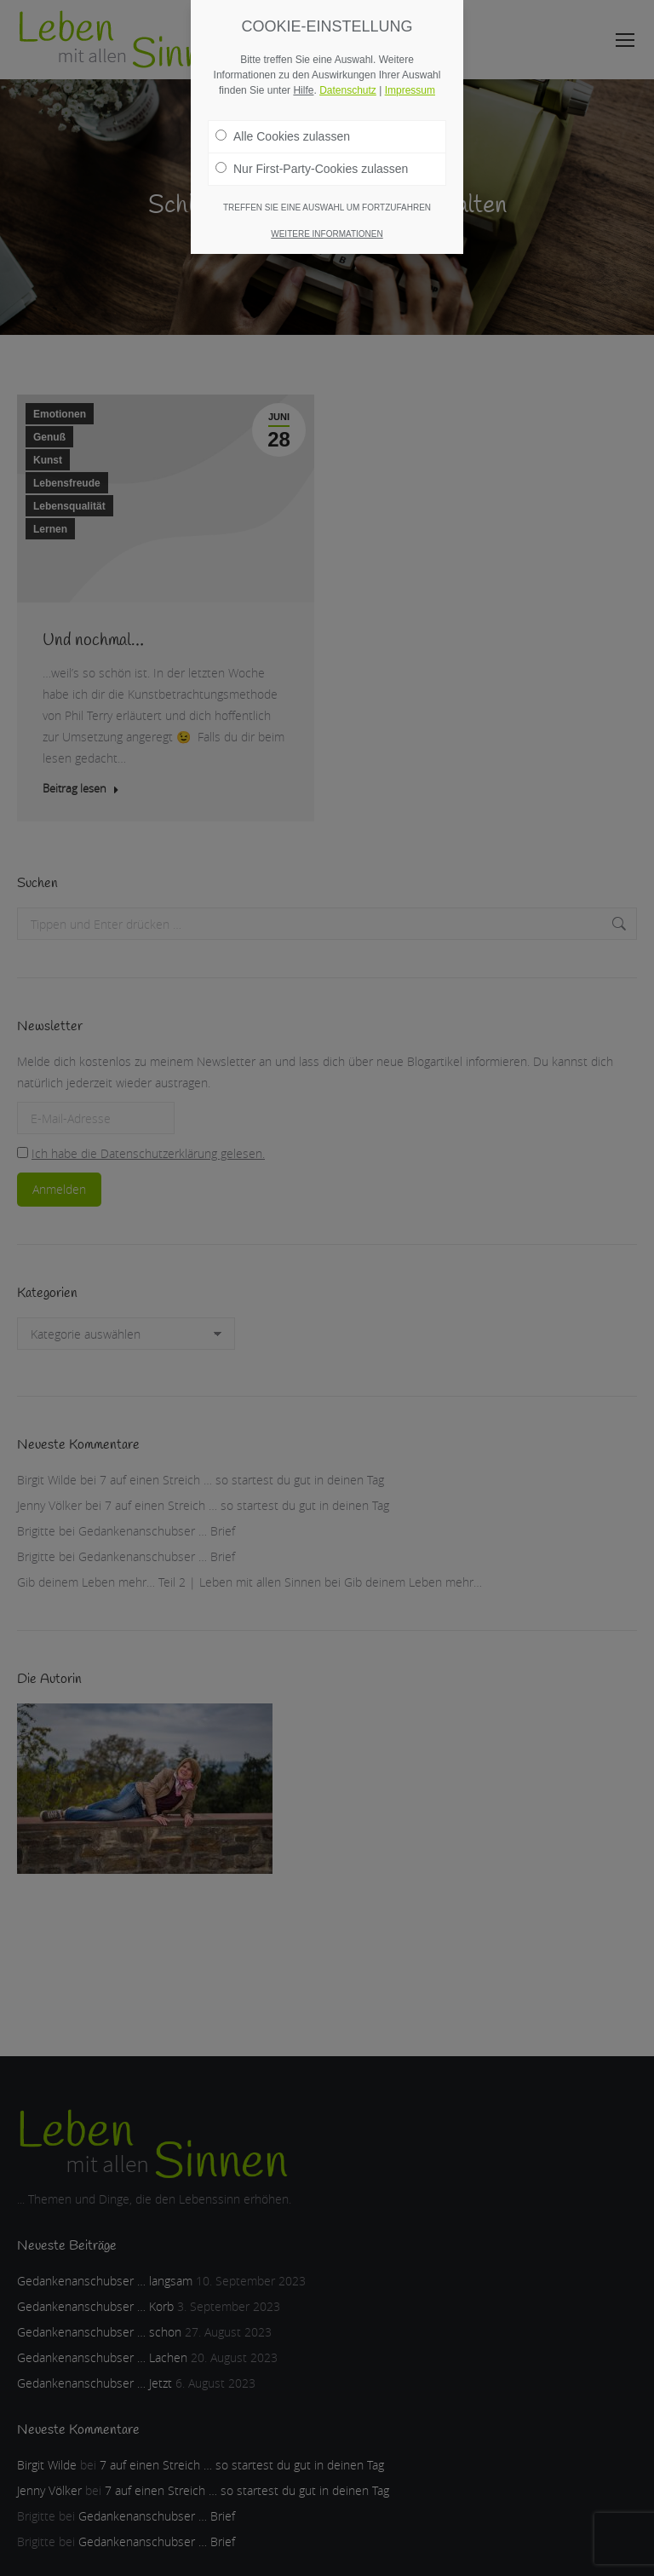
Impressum (410, 90)
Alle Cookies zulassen (282, 136)
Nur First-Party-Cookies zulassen (311, 169)
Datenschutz (347, 90)
